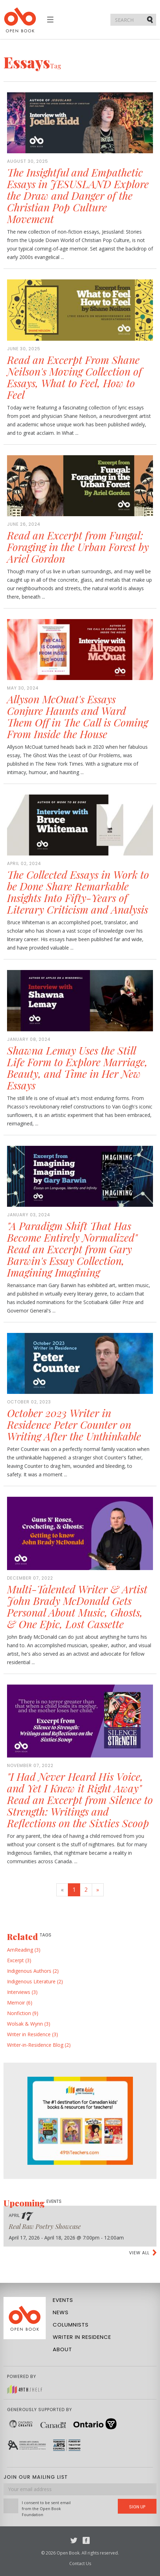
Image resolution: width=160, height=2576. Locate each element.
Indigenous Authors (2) (33, 1970)
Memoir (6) (19, 2002)
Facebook (86, 2540)
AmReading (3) (23, 1949)
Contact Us (80, 2563)
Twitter (73, 2540)
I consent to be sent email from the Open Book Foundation (46, 2508)
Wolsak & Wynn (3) (28, 2023)
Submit (150, 19)
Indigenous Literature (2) (35, 1981)
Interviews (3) (22, 1992)
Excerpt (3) (19, 1960)
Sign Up (137, 2507)
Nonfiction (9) (22, 2013)
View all (139, 2253)
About (62, 2349)
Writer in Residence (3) (32, 2034)
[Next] (98, 1889)
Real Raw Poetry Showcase (45, 2226)
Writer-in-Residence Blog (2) (39, 2044)
